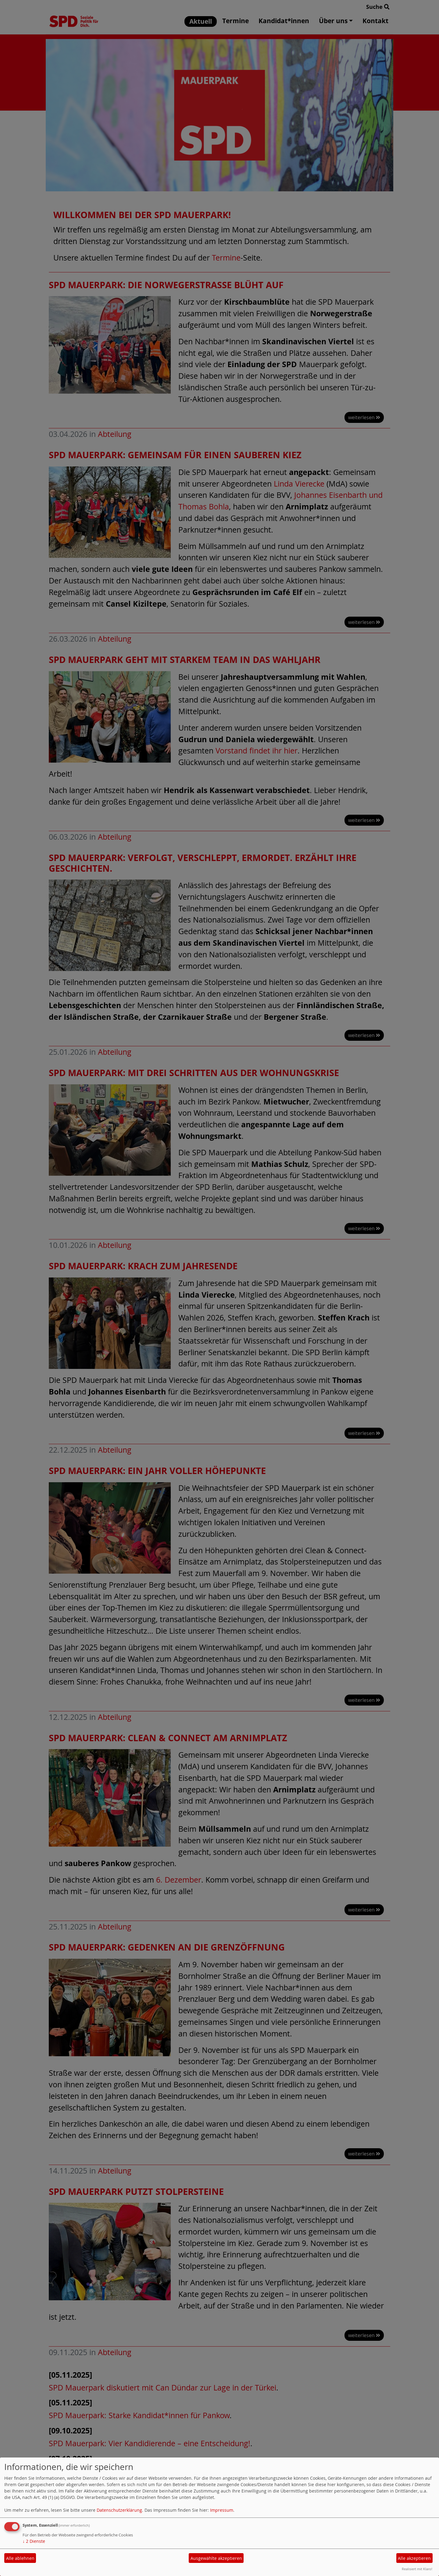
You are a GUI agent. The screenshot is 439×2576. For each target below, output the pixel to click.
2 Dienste (34, 2541)
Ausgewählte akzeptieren (216, 2558)
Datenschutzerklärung (119, 2510)
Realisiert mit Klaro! (417, 2569)
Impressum (221, 2510)
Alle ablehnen (20, 2558)
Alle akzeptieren (414, 2558)
